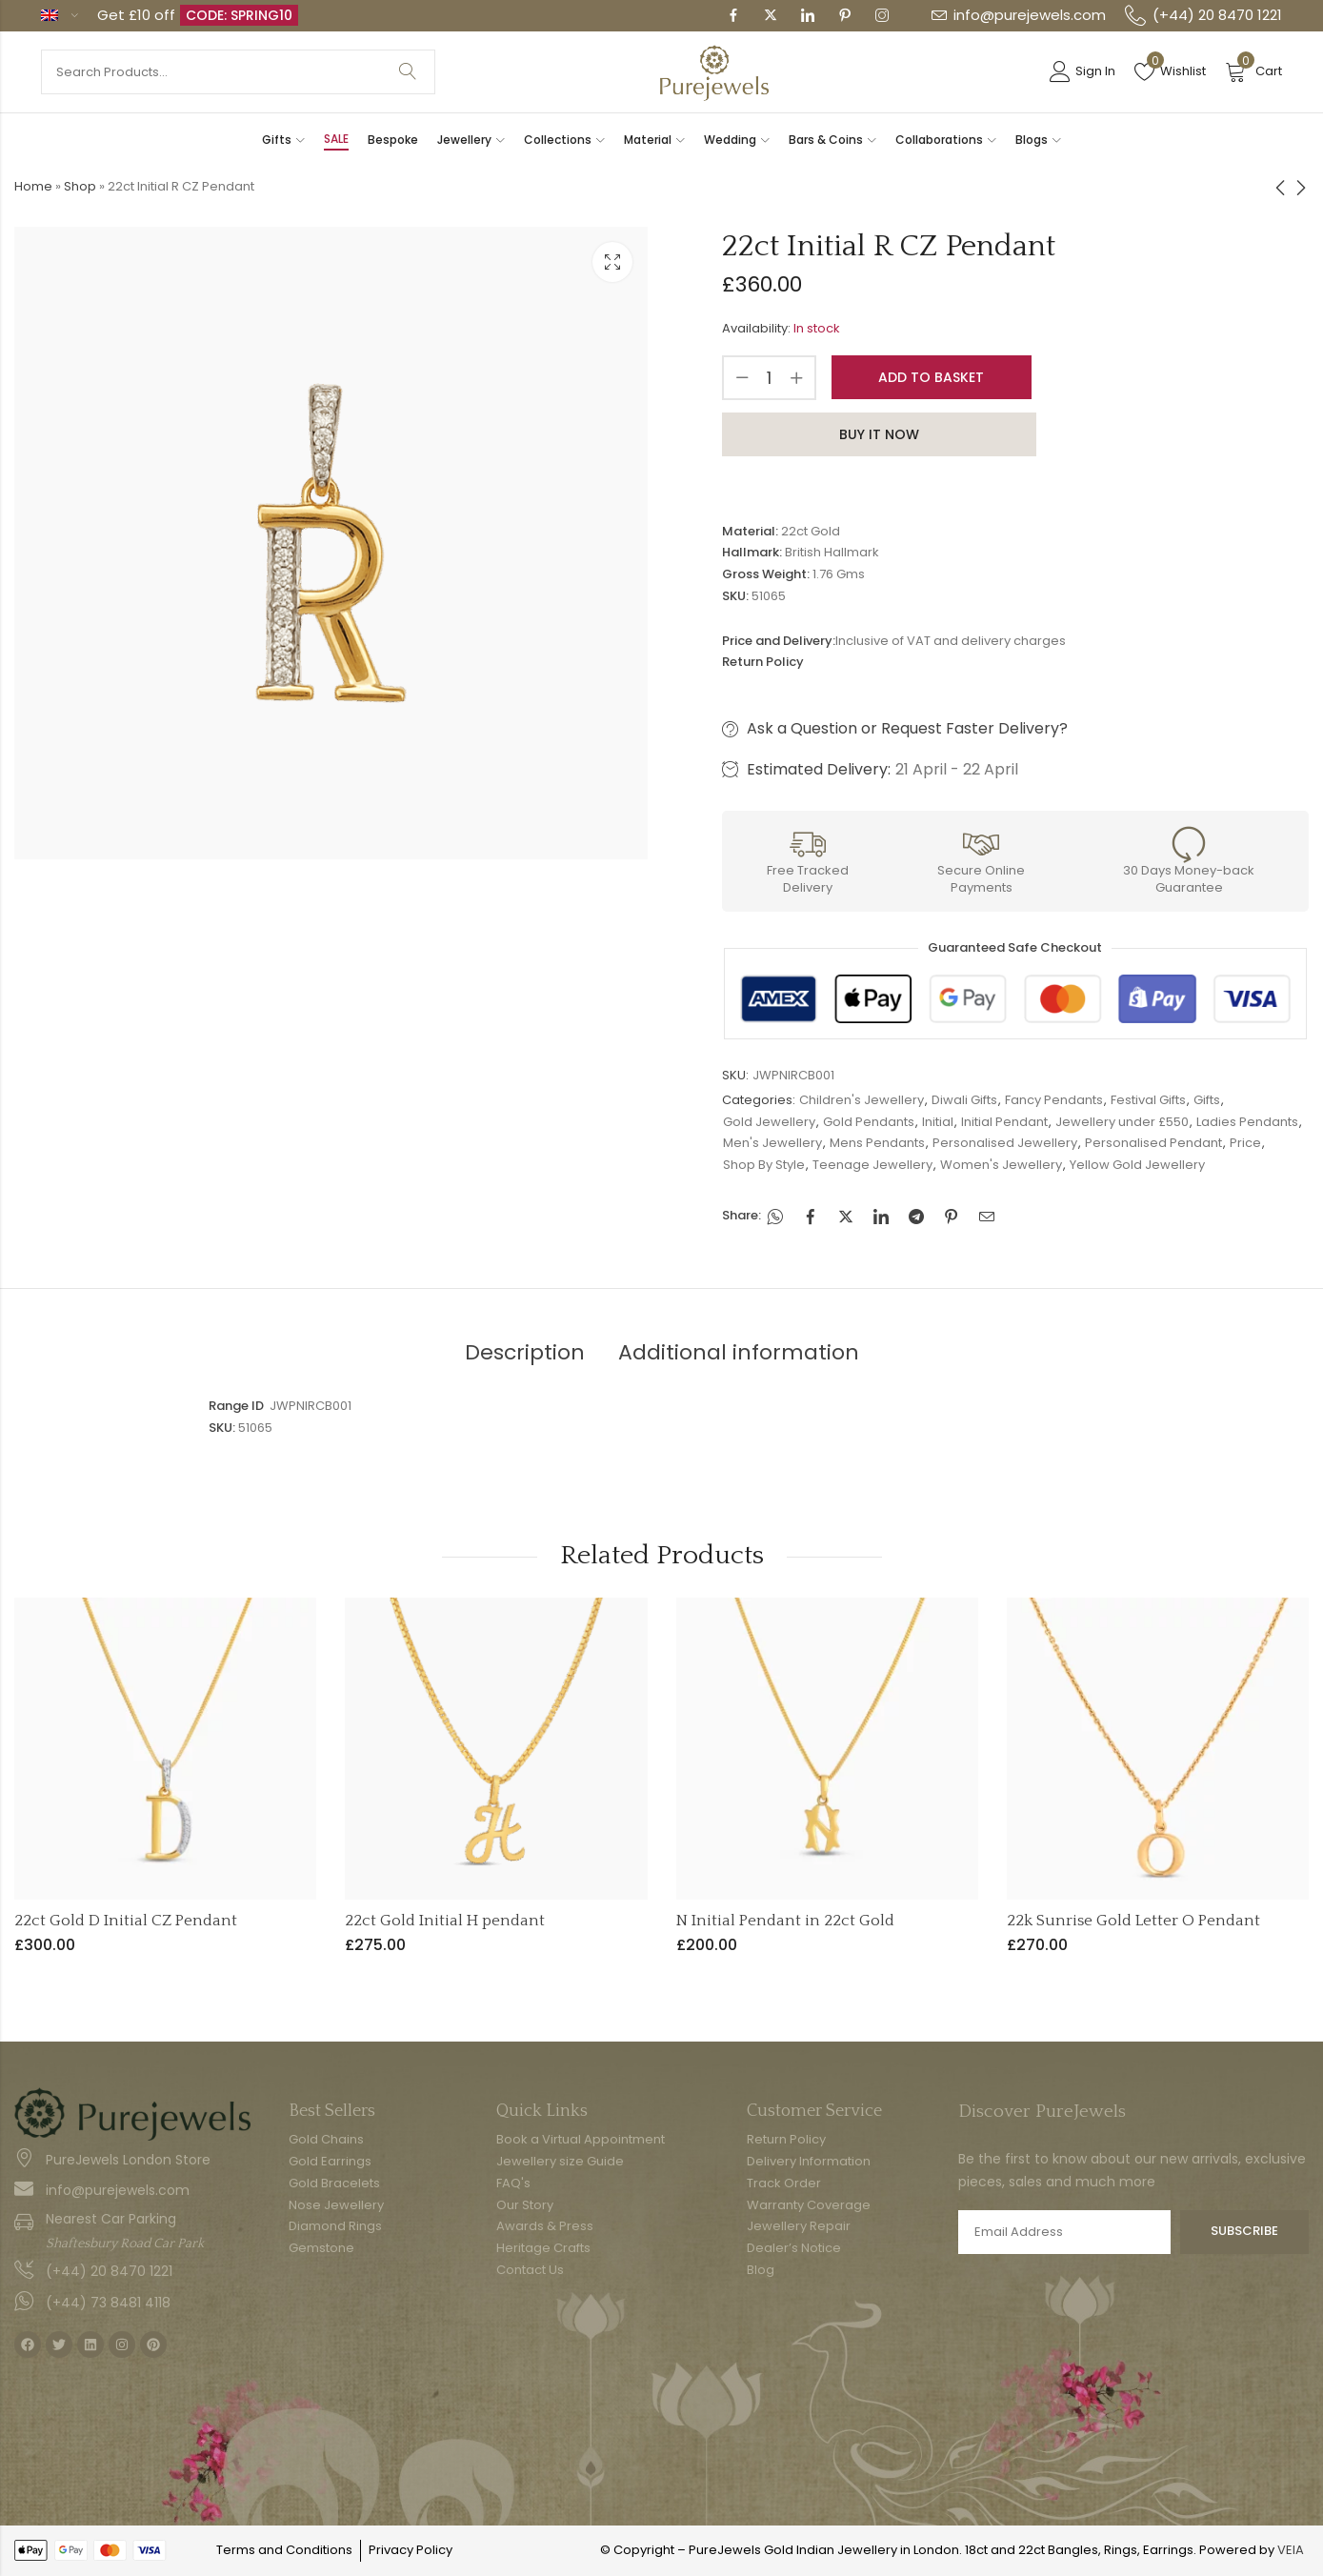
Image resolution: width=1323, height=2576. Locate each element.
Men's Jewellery (772, 1143)
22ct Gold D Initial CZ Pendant (125, 1920)
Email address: (1064, 2232)
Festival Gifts (1148, 1100)
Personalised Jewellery (1004, 1143)
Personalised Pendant (1153, 1143)
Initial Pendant (1004, 1122)
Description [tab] (525, 1352)
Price (1245, 1143)
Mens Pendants (877, 1143)
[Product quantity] (769, 377)
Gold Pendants (868, 1122)
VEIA (1290, 2550)
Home (33, 186)
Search (407, 72)
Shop (80, 186)
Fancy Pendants (1054, 1100)
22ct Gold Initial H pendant (445, 1920)
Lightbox (612, 262)
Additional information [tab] (738, 1352)
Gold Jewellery (769, 1122)
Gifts (1206, 1100)
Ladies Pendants (1247, 1122)
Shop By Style (764, 1165)
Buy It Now (879, 434)
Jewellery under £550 (1122, 1122)
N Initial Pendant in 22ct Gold (785, 1920)
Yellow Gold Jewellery (1137, 1165)
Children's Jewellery (861, 1100)
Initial (937, 1122)
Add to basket (931, 377)
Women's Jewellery (1001, 1165)
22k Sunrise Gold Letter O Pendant (1133, 1920)
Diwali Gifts (964, 1100)
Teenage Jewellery (872, 1165)
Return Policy (763, 662)
